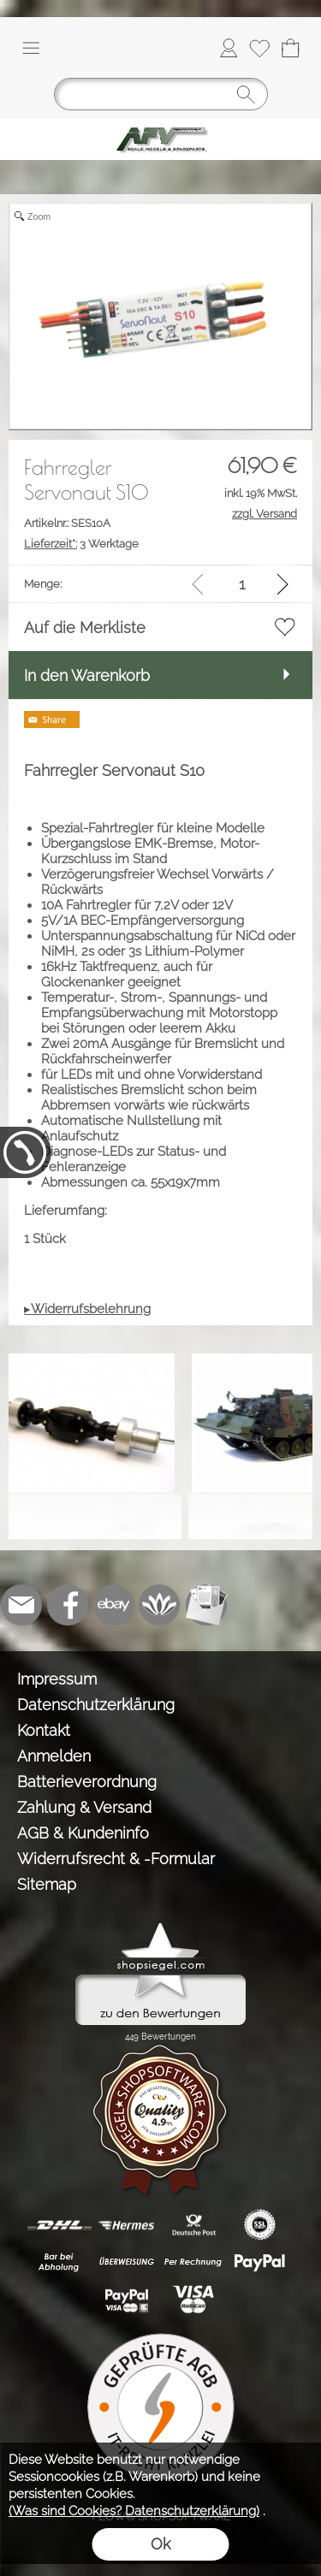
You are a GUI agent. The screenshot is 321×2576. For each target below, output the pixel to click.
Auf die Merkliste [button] (85, 628)
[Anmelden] (228, 48)
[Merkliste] (259, 48)
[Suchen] (161, 94)
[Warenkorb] (290, 48)
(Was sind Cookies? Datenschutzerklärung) (134, 2511)
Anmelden (54, 1756)
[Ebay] (113, 1605)
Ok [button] (160, 2544)
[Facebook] (67, 1605)
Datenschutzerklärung (96, 1705)
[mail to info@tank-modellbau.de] (21, 1605)
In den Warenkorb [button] (87, 675)
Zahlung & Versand (84, 1807)
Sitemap (46, 1884)
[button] (31, 48)
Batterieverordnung (87, 1782)
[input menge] (241, 584)
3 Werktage (81, 543)
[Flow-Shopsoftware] (160, 1605)
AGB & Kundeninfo (83, 1833)
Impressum (57, 1679)
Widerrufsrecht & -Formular (116, 1859)
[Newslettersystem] (206, 1605)
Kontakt (43, 1730)
